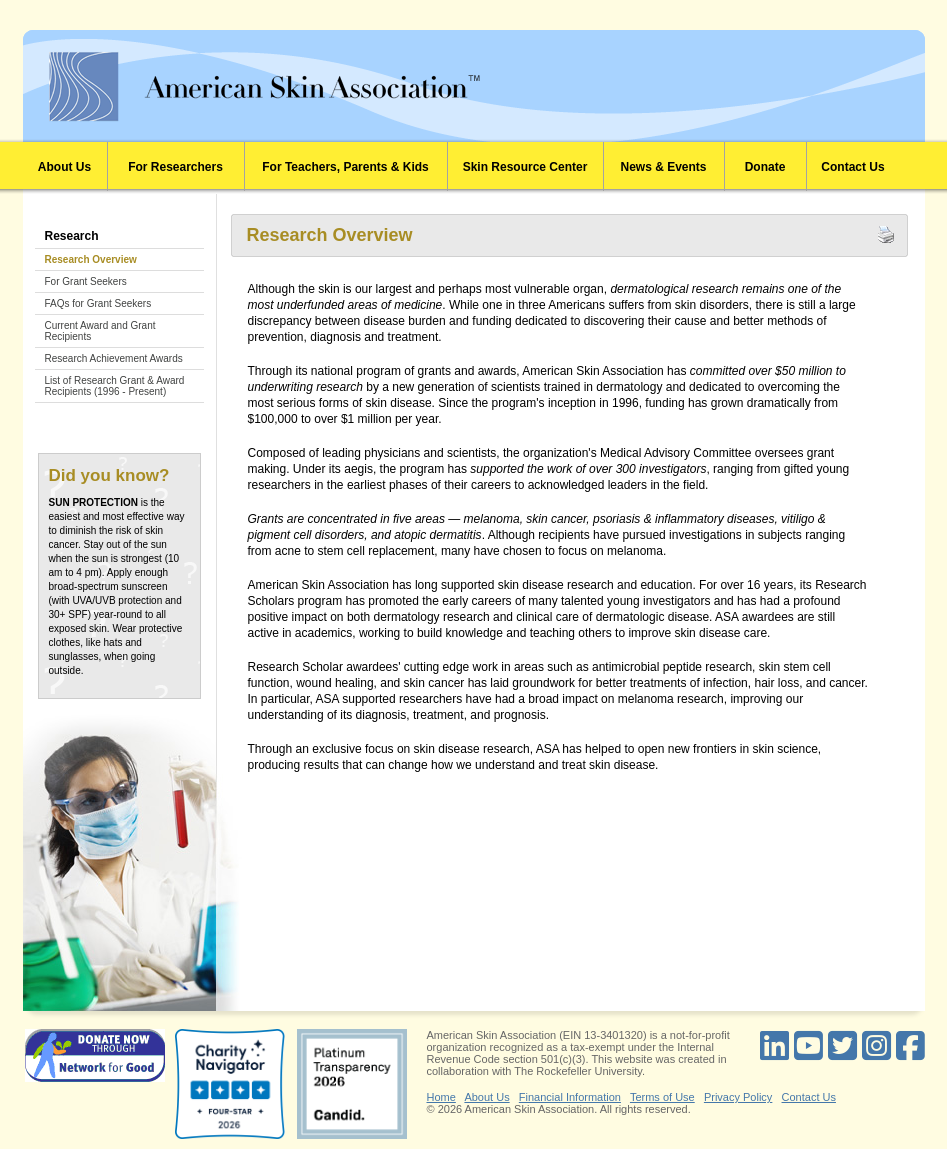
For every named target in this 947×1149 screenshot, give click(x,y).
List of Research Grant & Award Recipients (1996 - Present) (115, 386)
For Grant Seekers (86, 281)
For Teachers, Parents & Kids (345, 167)
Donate (765, 167)
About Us (64, 167)
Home (441, 1097)
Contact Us (852, 167)
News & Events (663, 167)
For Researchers (175, 167)
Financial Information (570, 1097)
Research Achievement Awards (114, 358)
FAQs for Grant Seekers (98, 303)
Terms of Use (662, 1097)
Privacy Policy (738, 1097)
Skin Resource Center (525, 167)
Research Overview (91, 259)
